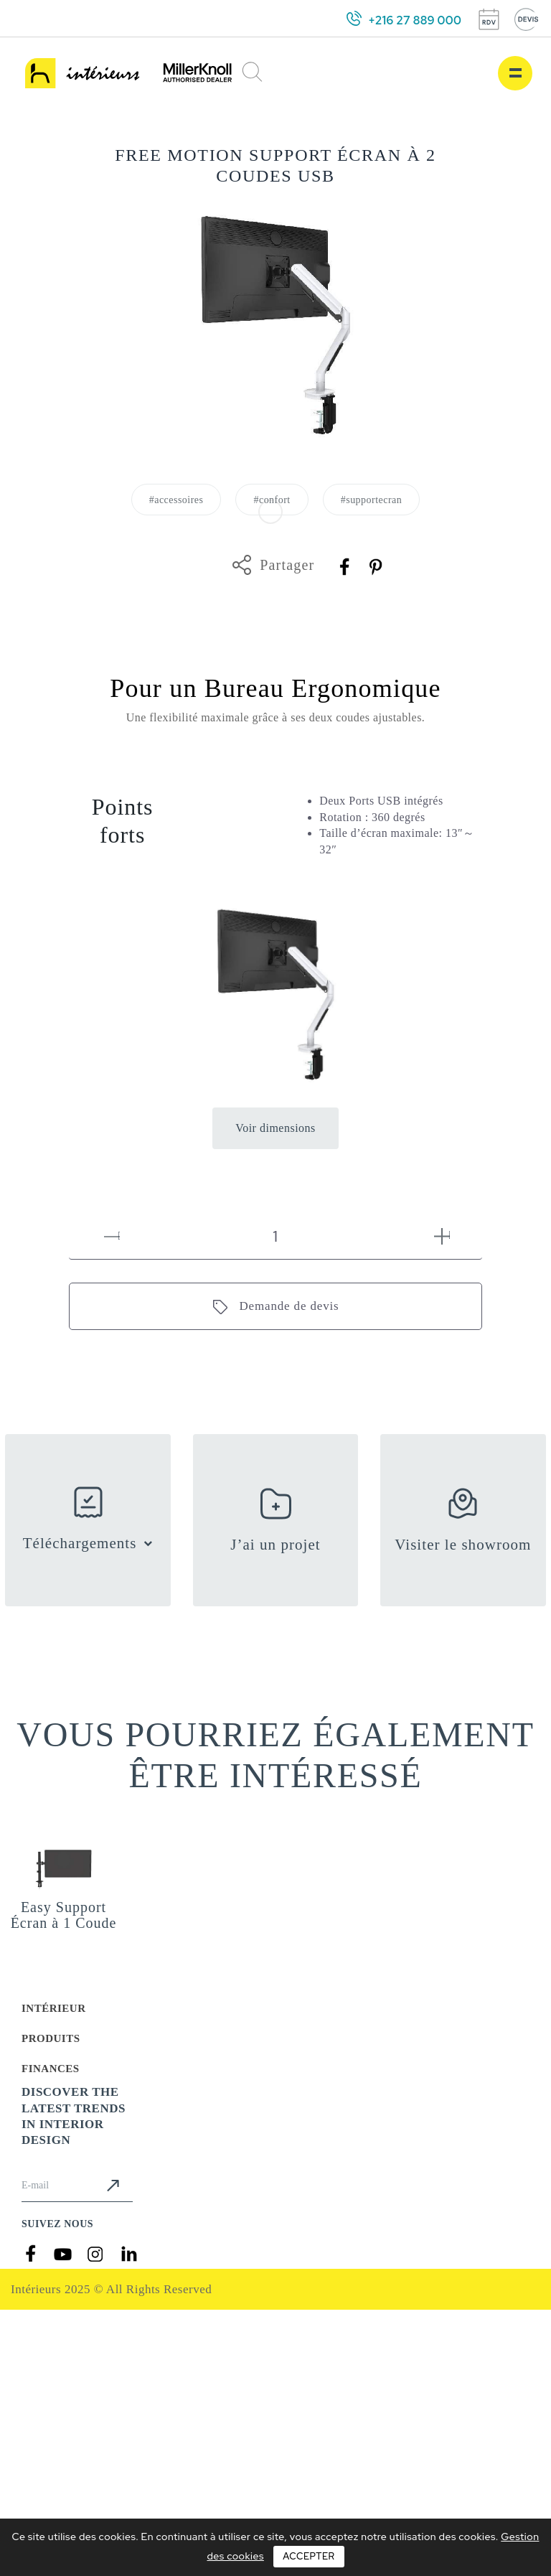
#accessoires (176, 500)
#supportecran (371, 500)
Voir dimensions (275, 1128)
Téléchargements (80, 1543)
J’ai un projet (275, 1544)
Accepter (308, 2556)
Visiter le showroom (463, 1544)
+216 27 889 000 (414, 20)
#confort (271, 500)
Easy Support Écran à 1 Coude (64, 1915)
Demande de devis (289, 1306)
